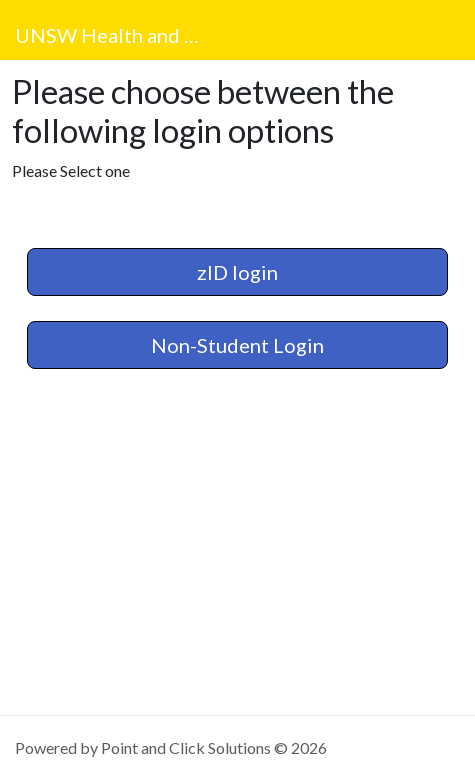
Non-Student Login (237, 345)
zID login (237, 272)
